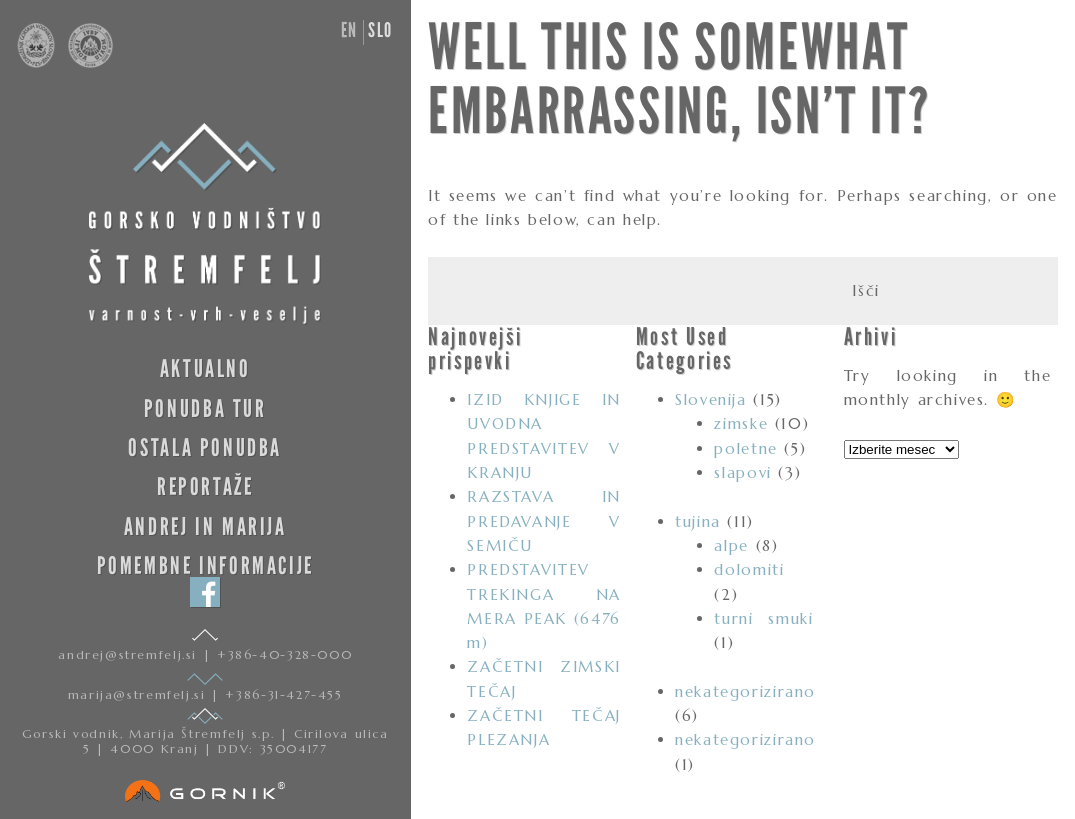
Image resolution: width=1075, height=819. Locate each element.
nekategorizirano (745, 691)
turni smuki (763, 618)
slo (380, 30)
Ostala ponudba (205, 447)
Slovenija (711, 399)
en (349, 30)
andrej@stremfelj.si (130, 654)
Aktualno (205, 368)
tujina (698, 521)
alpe (731, 545)
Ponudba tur (205, 408)
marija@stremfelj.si (139, 694)
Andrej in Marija (205, 526)
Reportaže (205, 486)
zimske (741, 423)
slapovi (742, 472)
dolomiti (749, 569)
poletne (745, 448)
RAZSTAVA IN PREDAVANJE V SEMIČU (543, 521)
